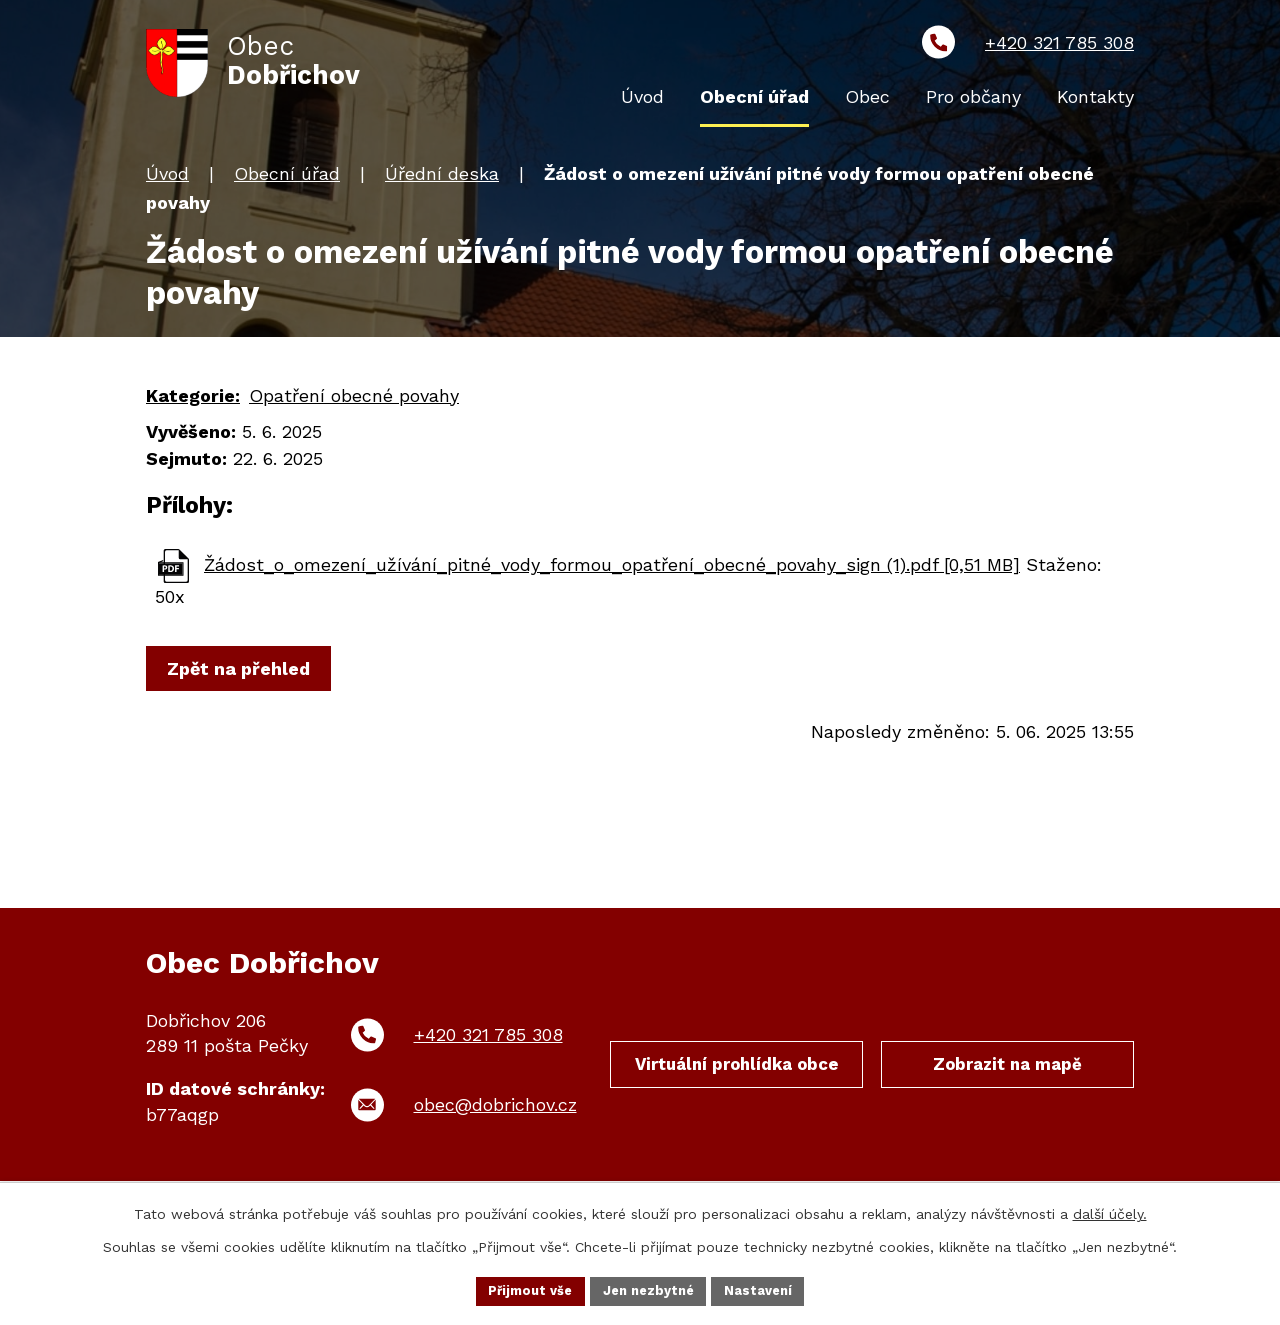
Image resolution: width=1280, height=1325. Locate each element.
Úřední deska (442, 177)
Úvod (167, 177)
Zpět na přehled (244, 673)
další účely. (1110, 1211)
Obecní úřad (287, 177)
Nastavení (767, 1289)
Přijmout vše (523, 1289)
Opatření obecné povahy (354, 399)
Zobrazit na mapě (1008, 1072)
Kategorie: (193, 399)
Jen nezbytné (650, 1289)
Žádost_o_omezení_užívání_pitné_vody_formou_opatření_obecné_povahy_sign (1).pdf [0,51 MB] (612, 568)
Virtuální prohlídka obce (737, 1085)
